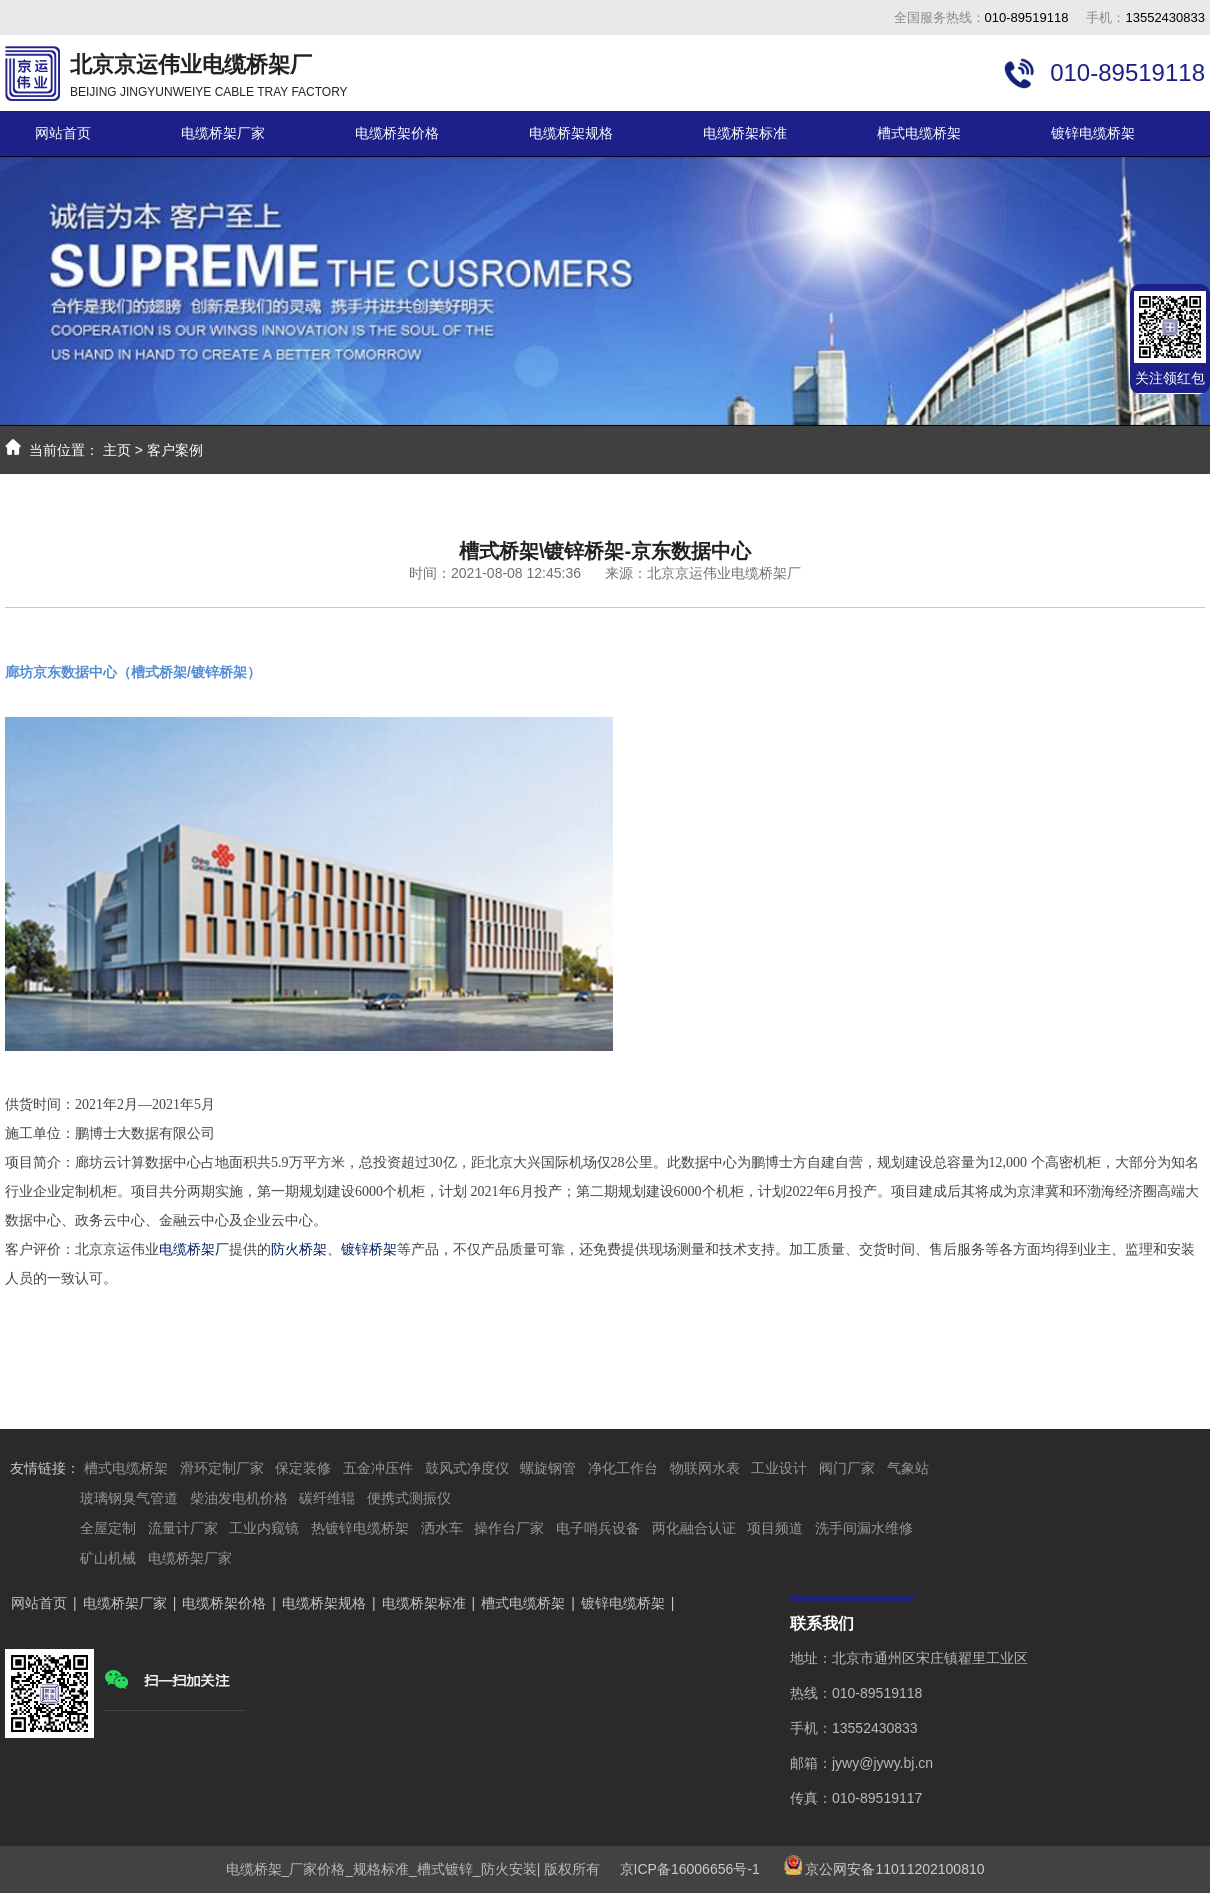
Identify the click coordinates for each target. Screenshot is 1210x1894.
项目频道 (775, 1528)
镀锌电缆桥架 (1093, 133)
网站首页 (63, 133)
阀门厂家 (847, 1468)
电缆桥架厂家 (223, 133)
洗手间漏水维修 (864, 1528)
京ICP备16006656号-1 (682, 1869)
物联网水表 (705, 1468)
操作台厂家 (509, 1528)
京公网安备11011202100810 (894, 1869)
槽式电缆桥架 (919, 133)
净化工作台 (623, 1468)
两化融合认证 (694, 1528)
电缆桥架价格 (397, 133)
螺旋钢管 (548, 1468)
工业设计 (779, 1468)
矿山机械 (108, 1558)
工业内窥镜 (264, 1528)
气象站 (908, 1468)
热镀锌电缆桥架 (360, 1528)
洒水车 (442, 1528)
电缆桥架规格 (571, 133)
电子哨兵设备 (598, 1528)
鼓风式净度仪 (467, 1468)
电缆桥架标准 (745, 133)
